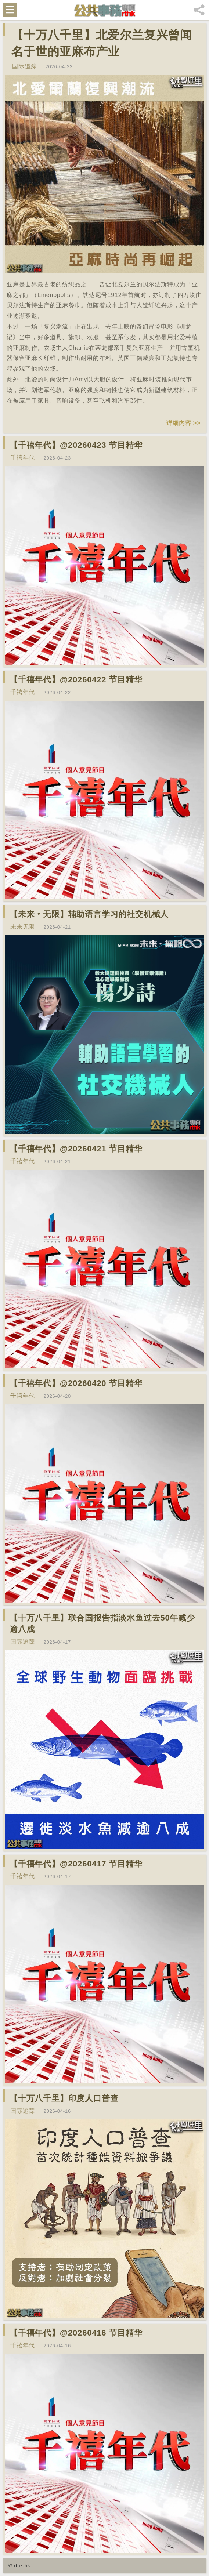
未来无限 (22, 927)
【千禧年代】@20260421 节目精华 (76, 1148)
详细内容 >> (183, 423)
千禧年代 (22, 457)
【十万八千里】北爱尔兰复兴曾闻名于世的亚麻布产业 (101, 43)
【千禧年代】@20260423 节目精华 (76, 445)
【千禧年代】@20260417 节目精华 (76, 1863)
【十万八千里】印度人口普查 (64, 2098)
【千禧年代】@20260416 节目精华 (76, 2332)
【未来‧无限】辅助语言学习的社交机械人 (89, 914)
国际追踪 (24, 66)
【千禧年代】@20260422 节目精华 (76, 679)
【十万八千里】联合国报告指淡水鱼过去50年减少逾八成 (102, 1623)
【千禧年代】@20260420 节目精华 (76, 1383)
